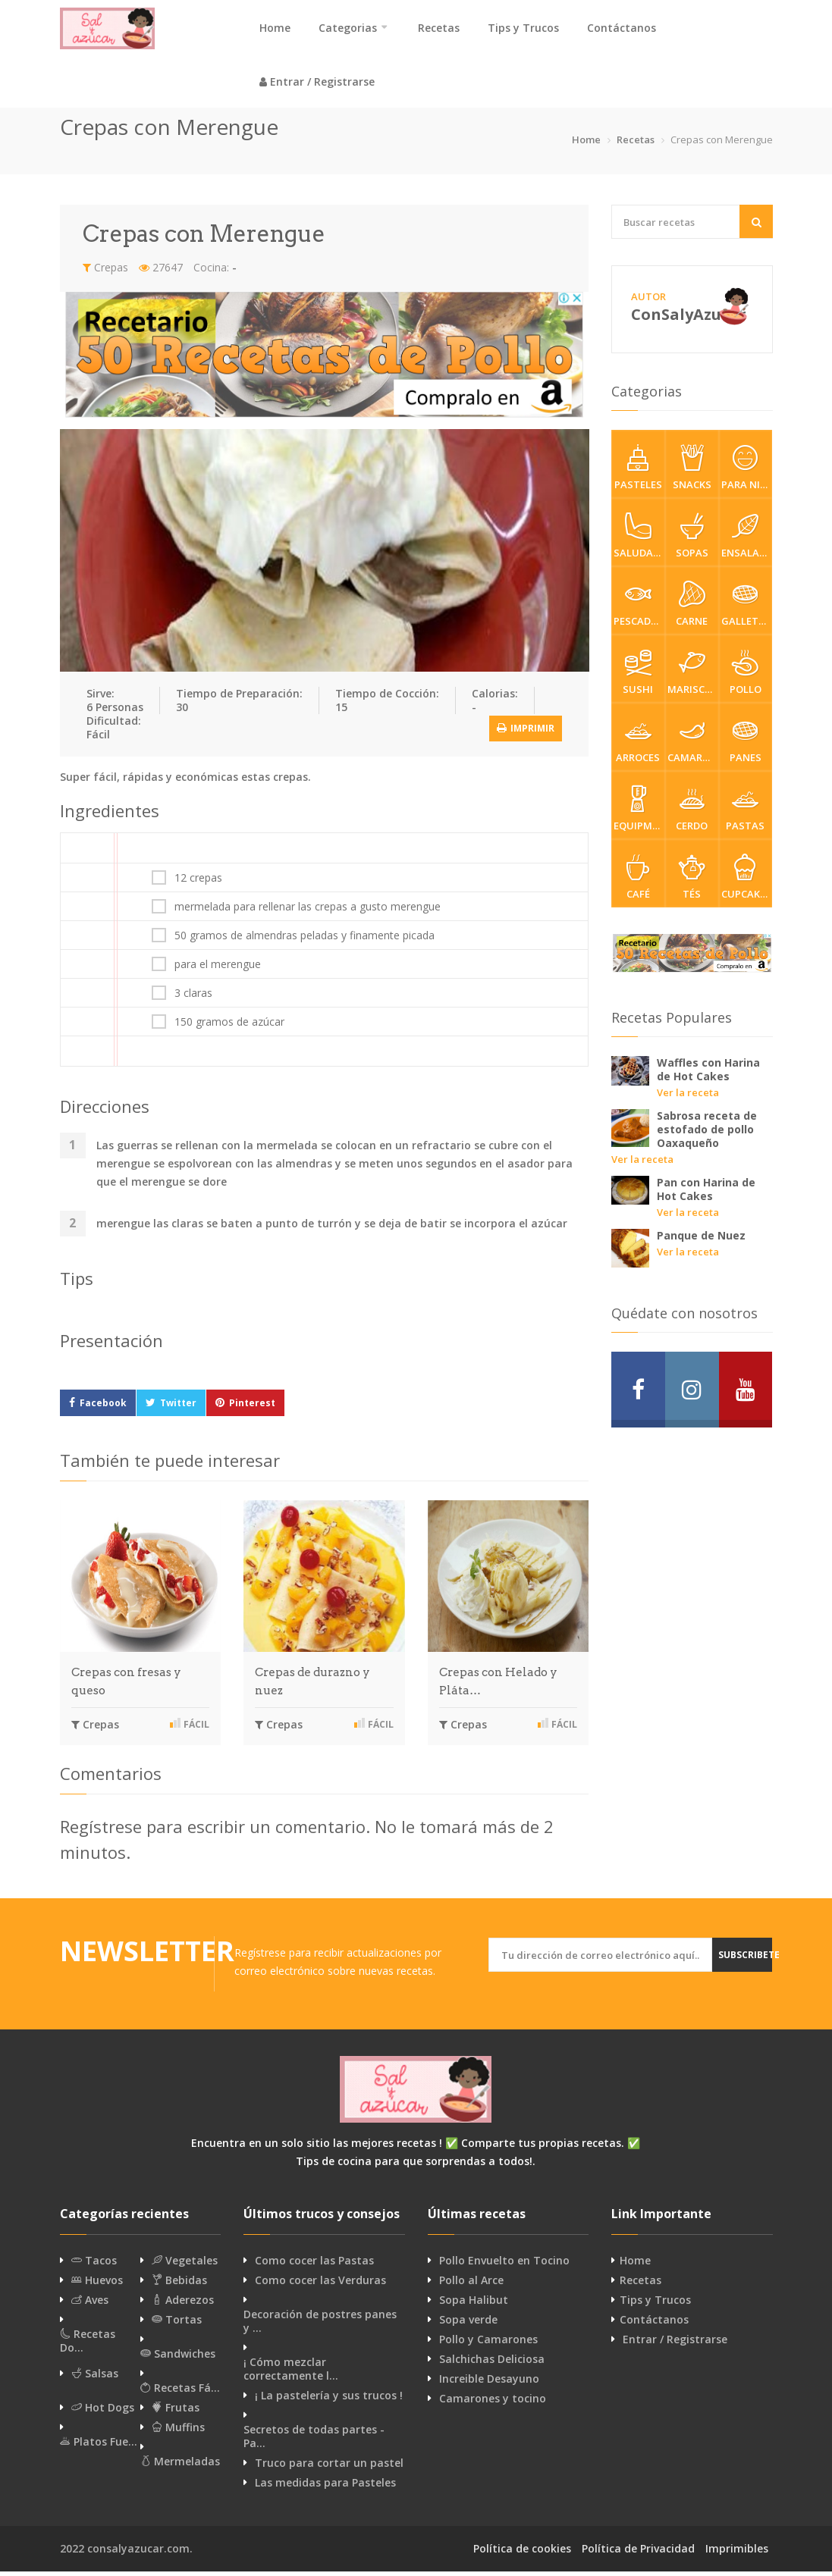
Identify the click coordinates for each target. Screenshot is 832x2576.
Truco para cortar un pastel (329, 2467)
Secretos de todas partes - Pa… (314, 2441)
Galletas (746, 608)
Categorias (348, 27)
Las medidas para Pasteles (325, 2487)
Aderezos (183, 2304)
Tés (692, 881)
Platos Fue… (98, 2446)
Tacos (94, 2265)
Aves (89, 2304)
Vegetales (185, 2265)
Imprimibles (736, 2553)
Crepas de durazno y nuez (312, 1686)
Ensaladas (747, 540)
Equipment (639, 813)
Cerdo (692, 813)
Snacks (692, 472)
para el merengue (217, 969)
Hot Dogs (102, 2412)
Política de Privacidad (638, 2553)
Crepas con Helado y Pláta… (498, 1686)
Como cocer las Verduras (320, 2285)
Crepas (105, 272)
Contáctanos (621, 27)
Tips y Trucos (523, 27)
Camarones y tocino (492, 2403)
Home (274, 27)
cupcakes (746, 881)
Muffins (178, 2432)
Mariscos (692, 676)
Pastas (746, 813)
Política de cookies (522, 2553)
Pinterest (252, 1407)
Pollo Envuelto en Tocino (504, 2265)
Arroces (638, 745)
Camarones (693, 745)
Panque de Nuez (701, 1240)
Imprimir (525, 731)
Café (638, 881)
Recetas (439, 27)
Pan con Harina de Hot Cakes (706, 1194)
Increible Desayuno (489, 2383)
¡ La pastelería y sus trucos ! (329, 2400)
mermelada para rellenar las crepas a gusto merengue (307, 911)
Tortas (177, 2324)
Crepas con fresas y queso (126, 1686)
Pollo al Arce (471, 2285)
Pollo (746, 676)
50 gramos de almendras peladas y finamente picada (304, 940)
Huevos (97, 2285)
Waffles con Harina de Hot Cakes (708, 1074)
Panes (746, 745)
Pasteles (638, 472)
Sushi (638, 676)
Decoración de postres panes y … (320, 2325)
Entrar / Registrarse (317, 84)
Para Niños (747, 472)
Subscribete (747, 1959)
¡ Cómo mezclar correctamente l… (290, 2373)
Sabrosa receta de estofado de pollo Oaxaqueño (707, 1134)
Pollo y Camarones (488, 2344)
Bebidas (179, 2285)
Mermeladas (180, 2466)
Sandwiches (177, 2358)
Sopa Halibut (473, 2304)
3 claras (193, 997)
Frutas (175, 2412)
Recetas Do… (87, 2345)
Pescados (639, 608)
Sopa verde (468, 2324)
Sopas (692, 540)
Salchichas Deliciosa (492, 2364)
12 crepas (198, 882)
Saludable (639, 540)
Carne (692, 608)
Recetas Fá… (180, 2392)
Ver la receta (688, 1097)
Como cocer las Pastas (314, 2265)
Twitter (178, 1407)
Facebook (103, 1407)
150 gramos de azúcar (229, 1026)
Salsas (94, 2378)
